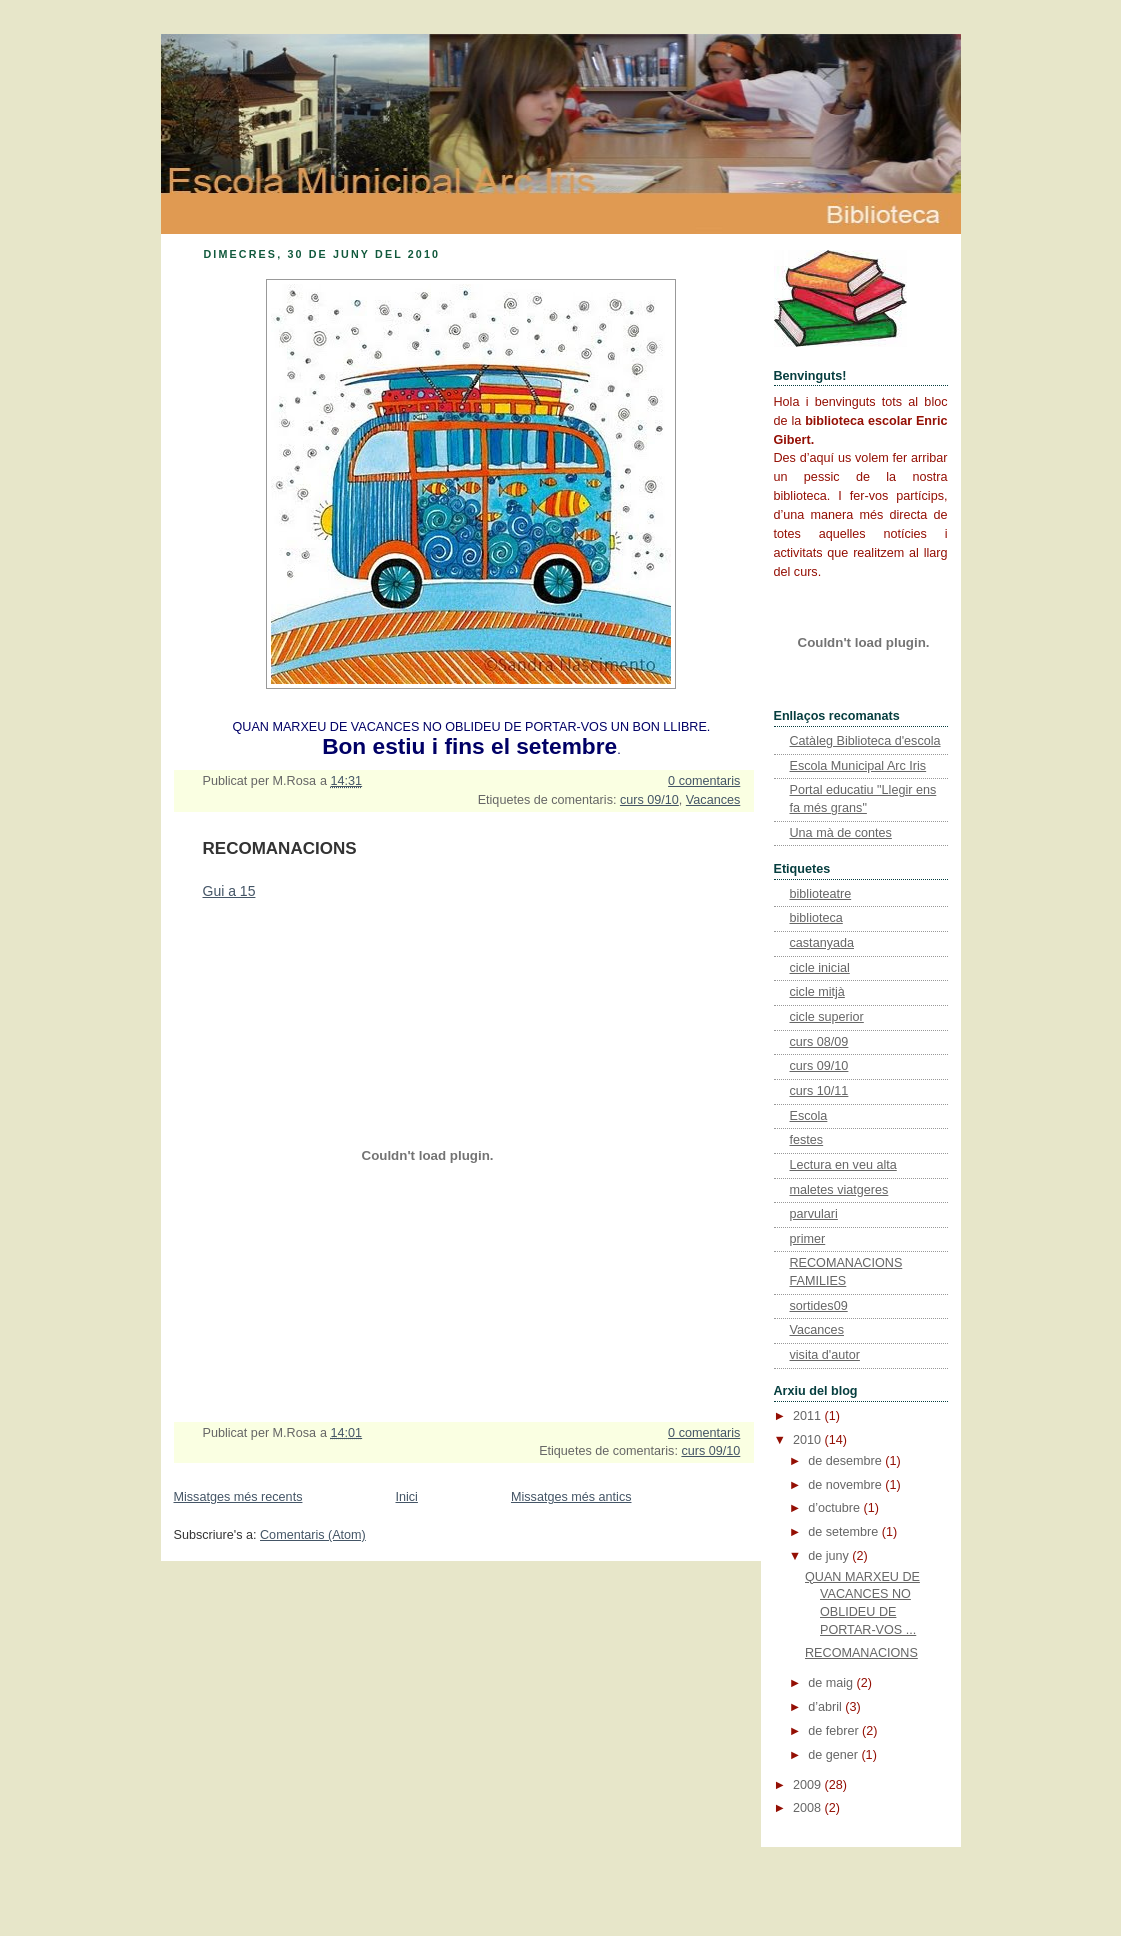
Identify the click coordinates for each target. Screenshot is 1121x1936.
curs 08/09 (819, 1042)
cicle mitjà (817, 992)
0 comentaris (704, 781)
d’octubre (835, 1508)
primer (808, 1239)
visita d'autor (825, 1355)
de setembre (845, 1532)
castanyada (822, 943)
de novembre (846, 1485)
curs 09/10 (649, 800)
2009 (809, 1785)
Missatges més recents (238, 1497)
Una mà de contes (841, 833)
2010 (809, 1440)
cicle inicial (820, 968)
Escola (809, 1116)
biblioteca (816, 918)
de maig (832, 1683)
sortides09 (819, 1306)
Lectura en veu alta (843, 1165)
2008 (809, 1808)
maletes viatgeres (839, 1190)
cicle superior (827, 1017)
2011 (809, 1416)
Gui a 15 (229, 891)
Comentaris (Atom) (313, 1535)
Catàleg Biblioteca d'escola (865, 741)
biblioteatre (821, 894)
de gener (834, 1755)
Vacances (713, 800)
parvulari (814, 1214)
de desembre (846, 1461)
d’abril (826, 1707)
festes (807, 1140)
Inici (406, 1497)
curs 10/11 (819, 1091)
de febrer (835, 1731)
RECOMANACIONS (280, 848)
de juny (830, 1556)
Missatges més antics (571, 1497)
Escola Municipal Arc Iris (858, 766)
